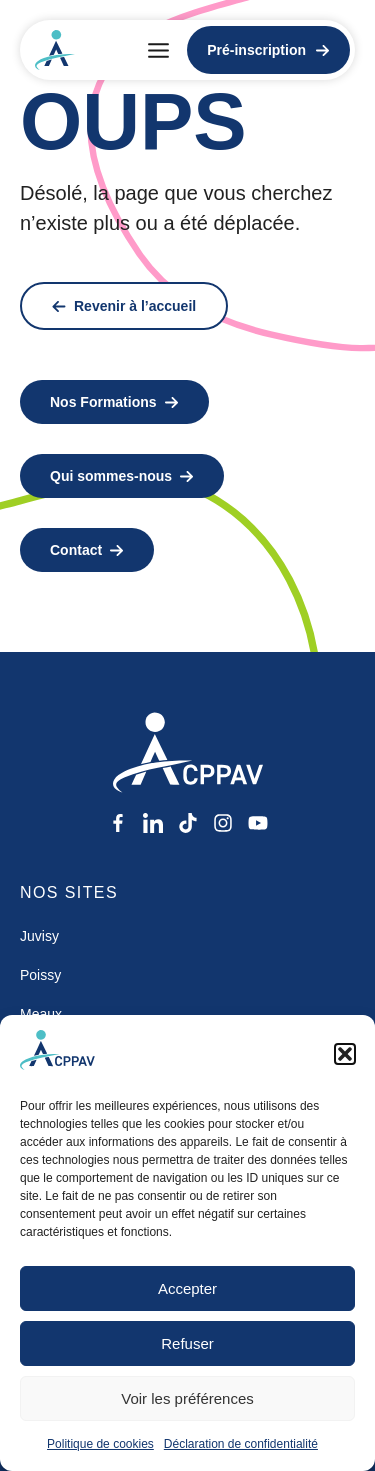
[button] (345, 1054)
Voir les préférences (187, 1398)
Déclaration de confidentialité (241, 1444)
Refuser (187, 1343)
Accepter (187, 1288)
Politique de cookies (100, 1444)
